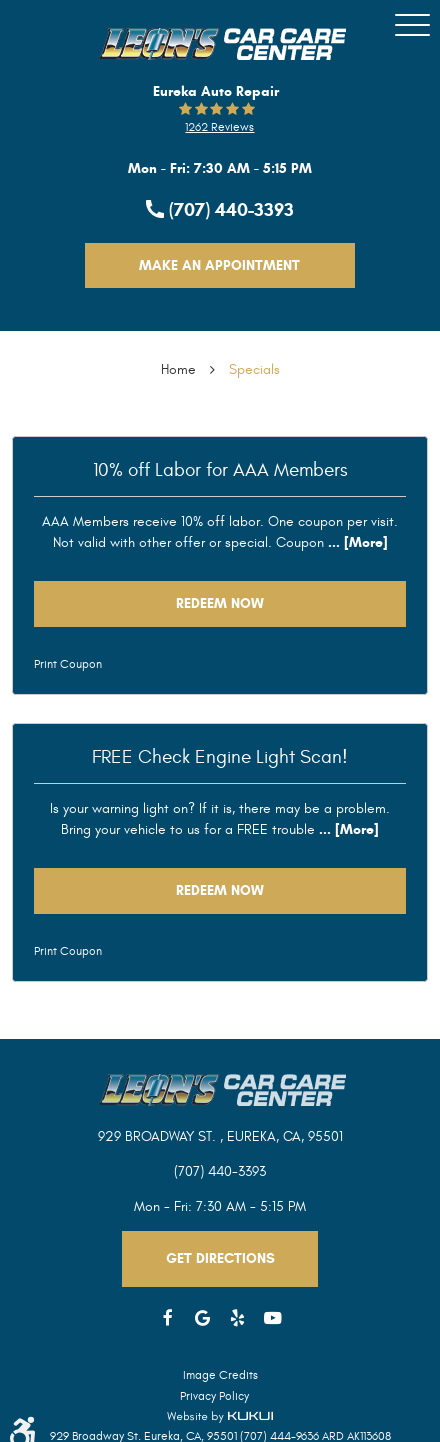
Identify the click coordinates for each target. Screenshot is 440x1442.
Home (178, 369)
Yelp (237, 1318)
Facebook (167, 1318)
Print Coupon (68, 664)
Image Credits (220, 1375)
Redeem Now (220, 603)
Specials (254, 369)
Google (202, 1318)
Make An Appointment (219, 265)
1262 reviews (219, 127)
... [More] (356, 542)
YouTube (272, 1318)
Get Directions (220, 1258)
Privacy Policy (214, 1396)
